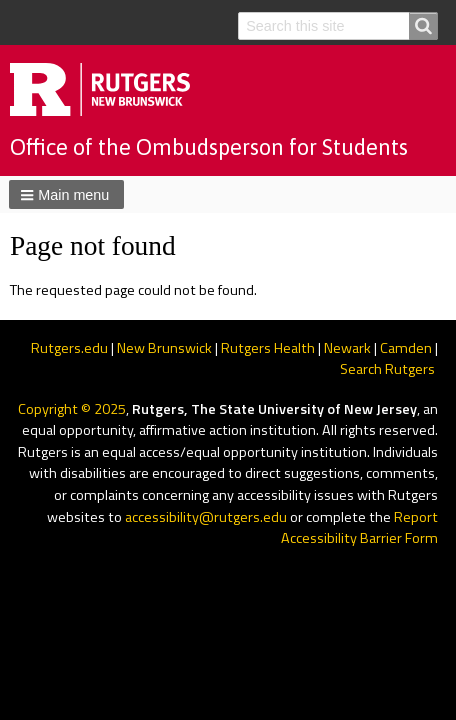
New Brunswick (164, 348)
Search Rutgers (387, 369)
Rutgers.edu (69, 348)
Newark (347, 348)
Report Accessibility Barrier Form (359, 528)
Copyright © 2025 (72, 409)
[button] (66, 194)
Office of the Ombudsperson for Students (209, 147)
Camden (406, 348)
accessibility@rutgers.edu (206, 517)
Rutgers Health (268, 348)
